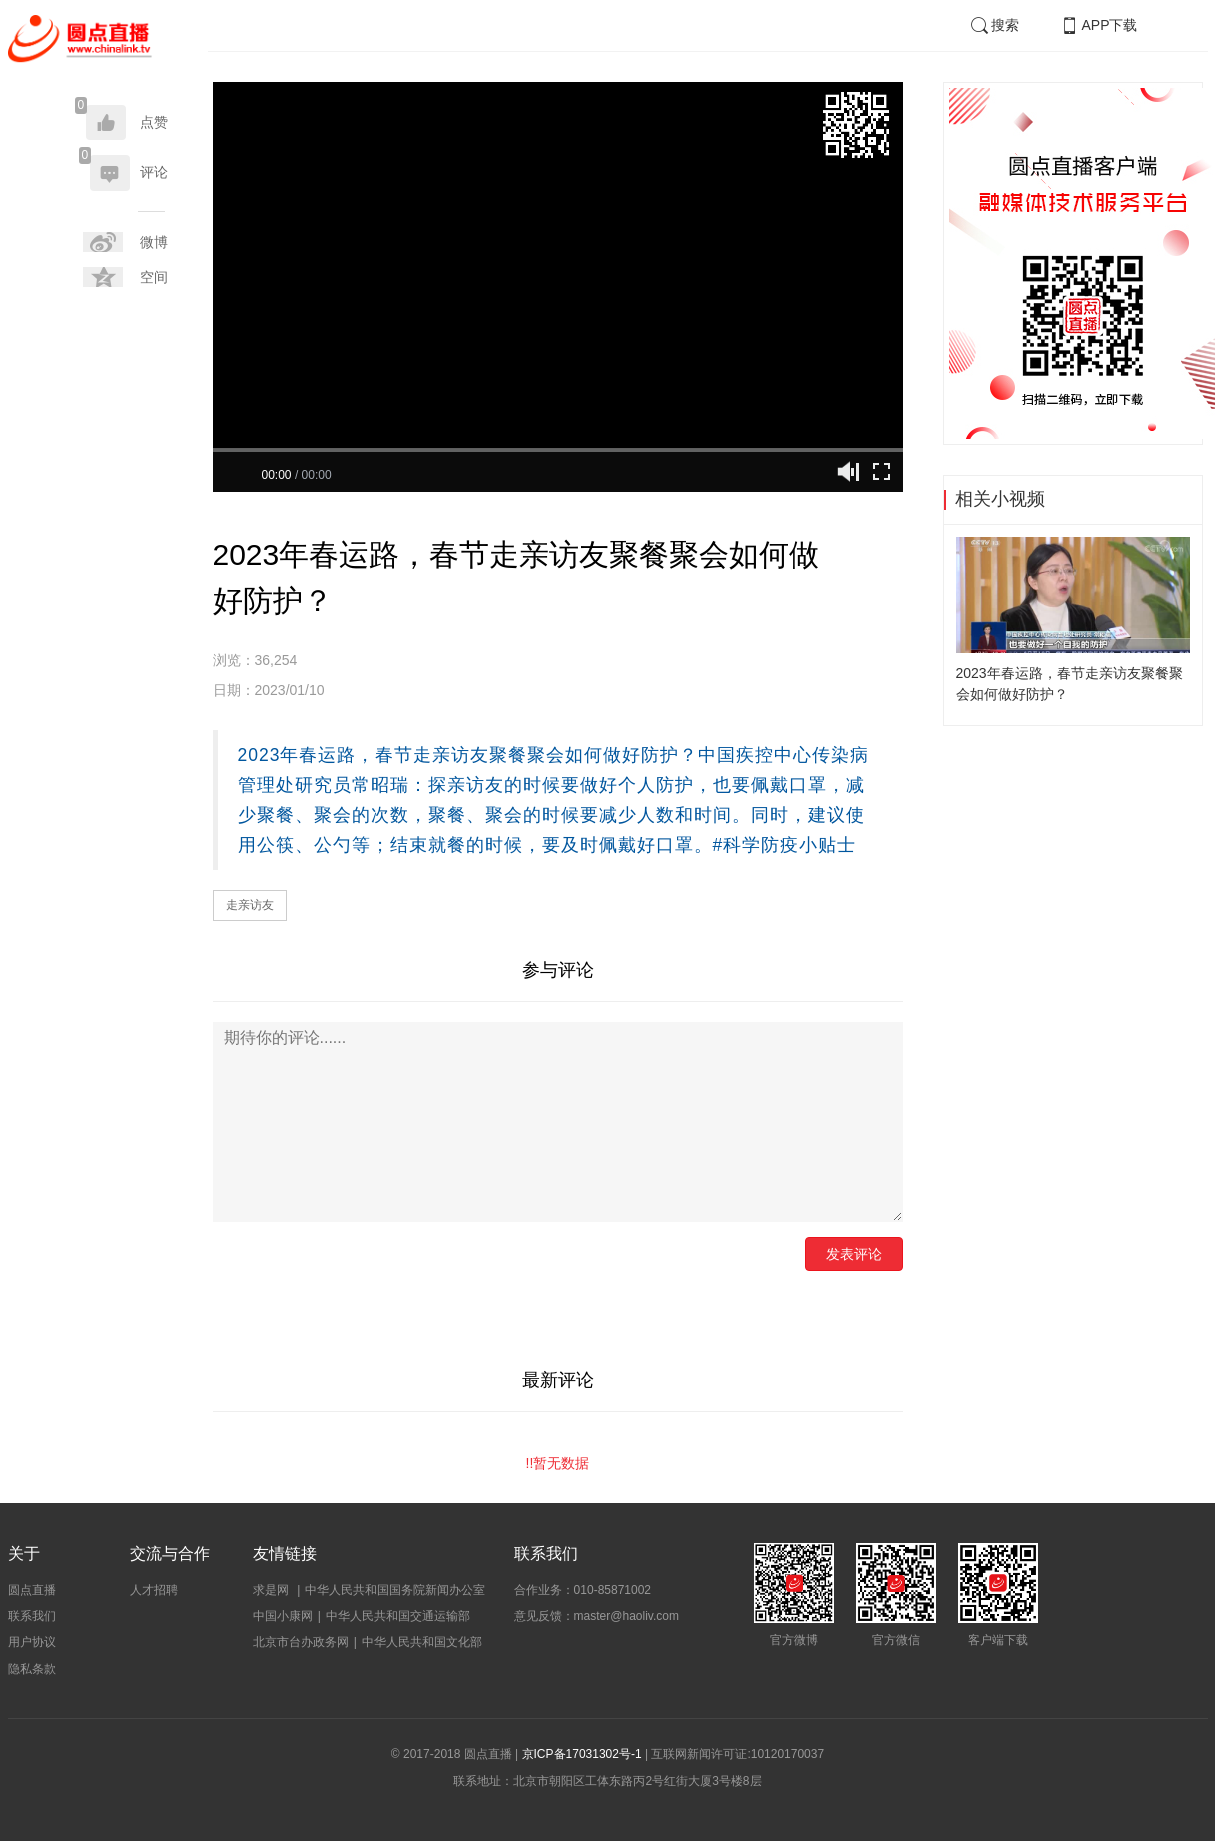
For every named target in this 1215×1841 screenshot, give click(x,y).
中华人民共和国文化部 (422, 1642)
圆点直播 (32, 1590)
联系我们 (32, 1616)
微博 (154, 242)
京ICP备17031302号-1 (582, 1754)
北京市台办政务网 (301, 1642)
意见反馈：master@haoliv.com (596, 1616)
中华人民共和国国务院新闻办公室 (395, 1590)
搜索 (994, 25)
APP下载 (1098, 25)
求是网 (272, 1590)
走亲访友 (250, 905)
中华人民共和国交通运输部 (398, 1616)
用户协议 (32, 1642)
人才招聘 (154, 1590)
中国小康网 (283, 1616)
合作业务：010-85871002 (582, 1590)
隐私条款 (32, 1669)
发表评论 (854, 1254)
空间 (154, 277)
